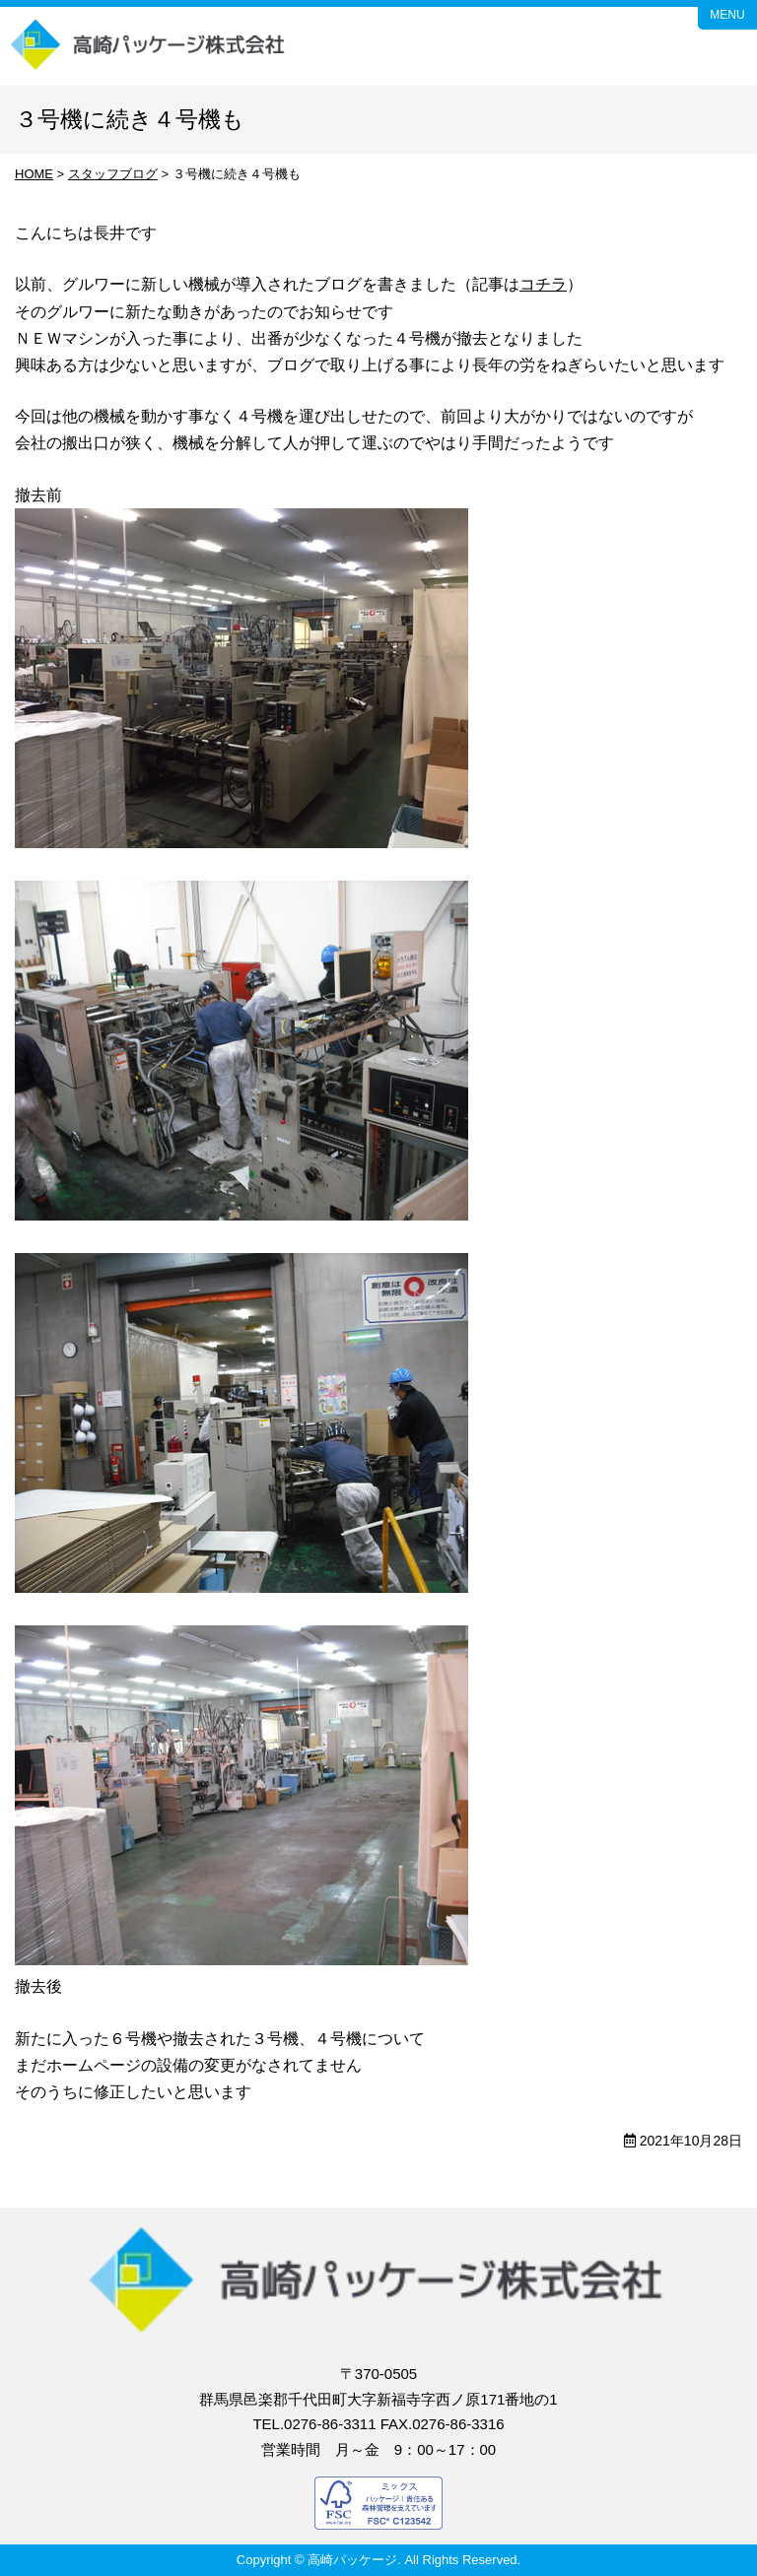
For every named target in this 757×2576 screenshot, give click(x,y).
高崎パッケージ (149, 46)
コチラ (543, 284)
